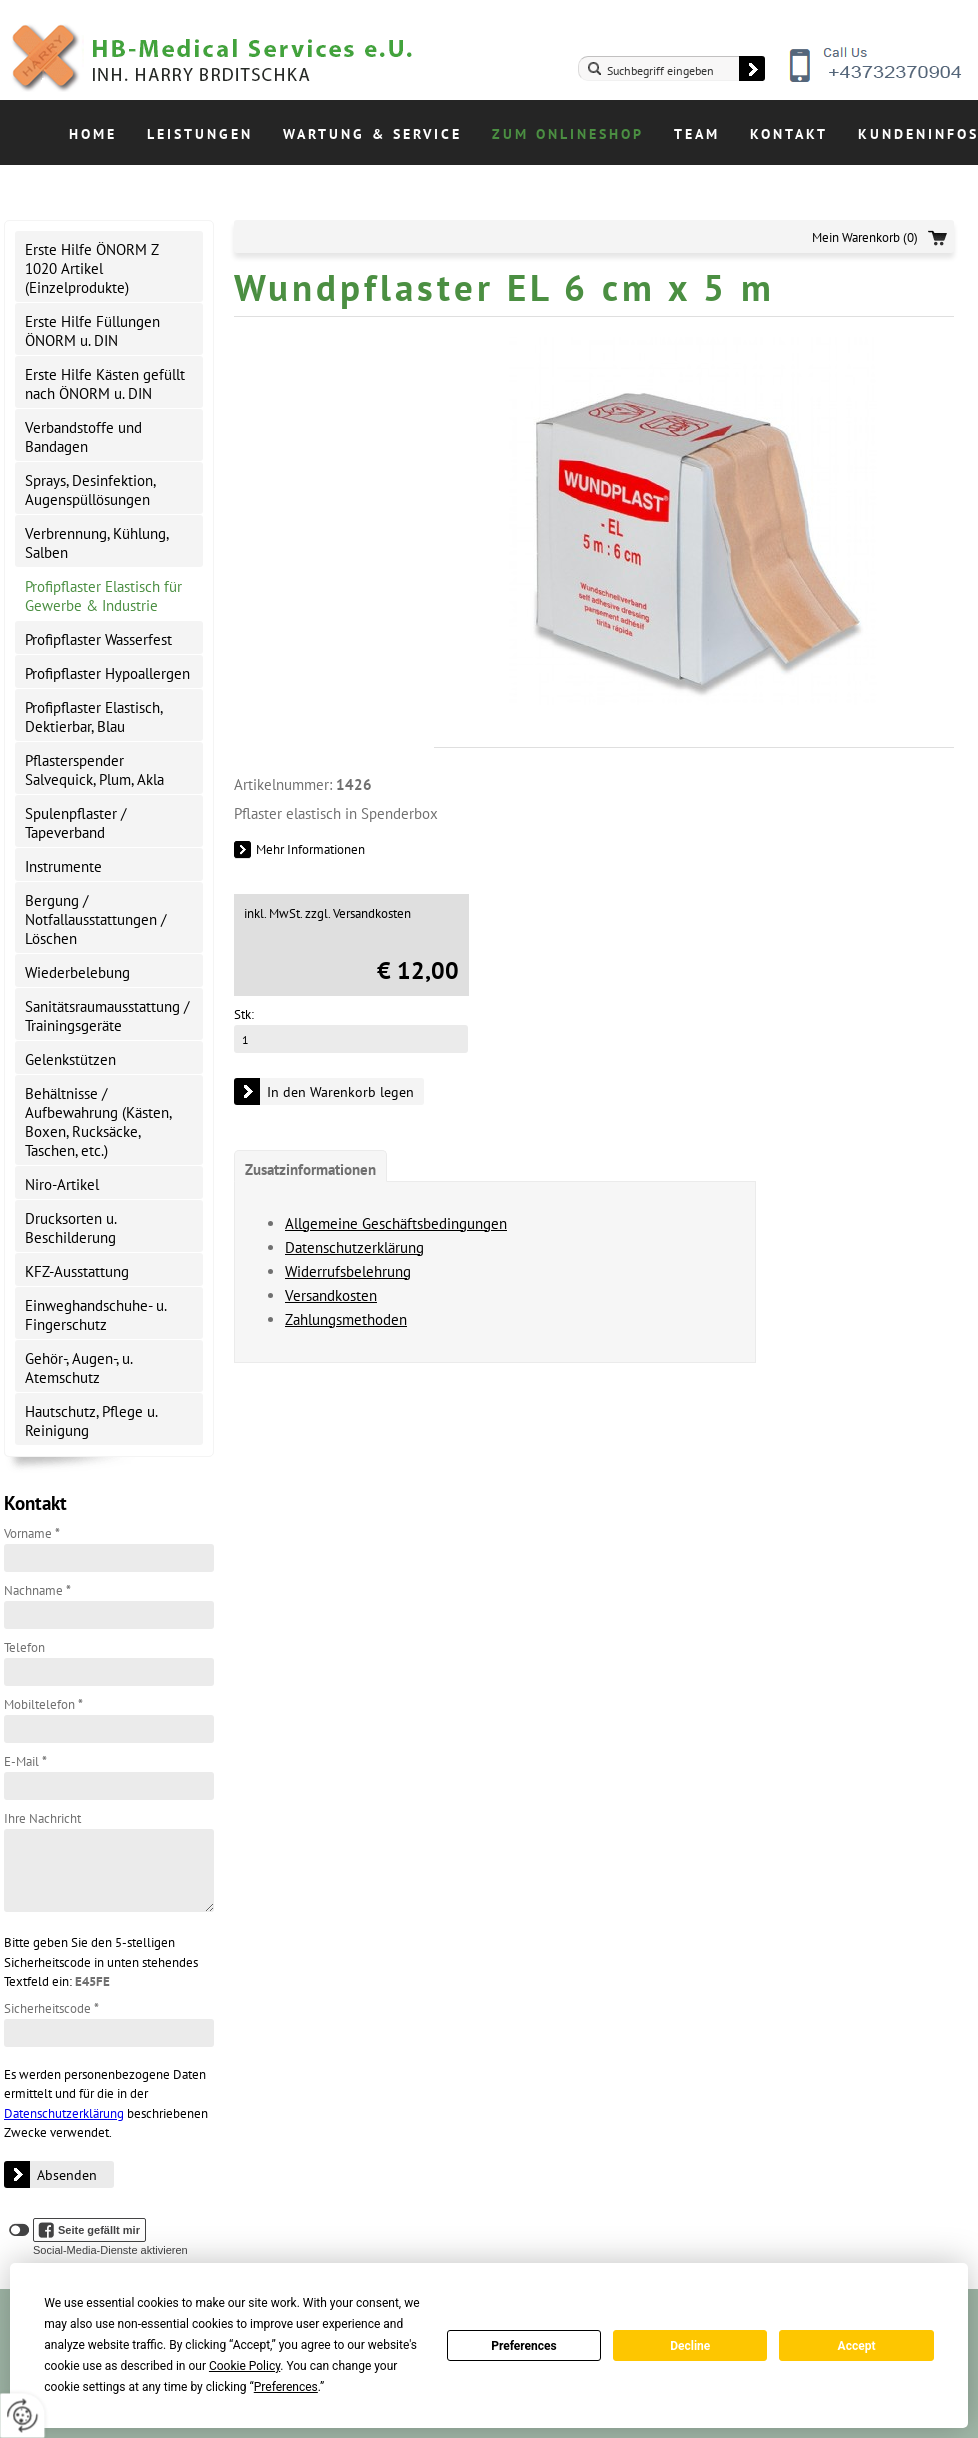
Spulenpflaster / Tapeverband (75, 823)
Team (697, 134)
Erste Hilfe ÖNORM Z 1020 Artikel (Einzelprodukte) (92, 268)
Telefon (24, 1647)
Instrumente (63, 866)
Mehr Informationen (310, 849)
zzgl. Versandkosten (358, 913)
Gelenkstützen (70, 1059)
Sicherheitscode (51, 2008)
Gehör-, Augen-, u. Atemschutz (79, 1368)
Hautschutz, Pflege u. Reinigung (91, 1421)
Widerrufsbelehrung (348, 1271)
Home (93, 134)
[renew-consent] (22, 2415)
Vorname (32, 1533)
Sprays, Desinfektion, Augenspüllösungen (90, 490)
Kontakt (789, 134)
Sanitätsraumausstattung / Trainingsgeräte (107, 1016)
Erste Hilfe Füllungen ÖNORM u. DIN (92, 331)
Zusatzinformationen (310, 1169)
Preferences (524, 2346)
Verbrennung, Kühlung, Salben (97, 543)
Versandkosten (331, 1295)
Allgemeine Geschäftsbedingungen (396, 1223)
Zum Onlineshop (568, 134)
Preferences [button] (286, 2387)
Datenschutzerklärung (64, 2113)
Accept (857, 2346)
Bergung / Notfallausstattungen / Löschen (95, 919)
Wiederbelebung (77, 972)
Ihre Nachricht (42, 1818)
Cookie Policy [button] (244, 2366)
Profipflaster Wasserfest (98, 639)
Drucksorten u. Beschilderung (71, 1228)
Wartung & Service (372, 134)
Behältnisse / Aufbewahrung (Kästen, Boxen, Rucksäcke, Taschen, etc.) (98, 1122)
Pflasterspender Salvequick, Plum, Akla (94, 770)
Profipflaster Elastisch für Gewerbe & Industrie (103, 596)
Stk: (244, 1014)
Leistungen (200, 134)
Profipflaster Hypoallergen (107, 673)
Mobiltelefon (43, 1704)
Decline (690, 2346)
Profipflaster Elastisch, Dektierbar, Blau (94, 717)
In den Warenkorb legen (340, 1092)
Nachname (37, 1590)
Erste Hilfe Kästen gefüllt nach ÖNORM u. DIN (105, 384)
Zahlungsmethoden (346, 1319)
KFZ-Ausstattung (77, 1271)
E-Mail (25, 1761)
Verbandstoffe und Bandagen (83, 437)
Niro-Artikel (62, 1184)
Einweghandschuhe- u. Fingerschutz (96, 1315)
